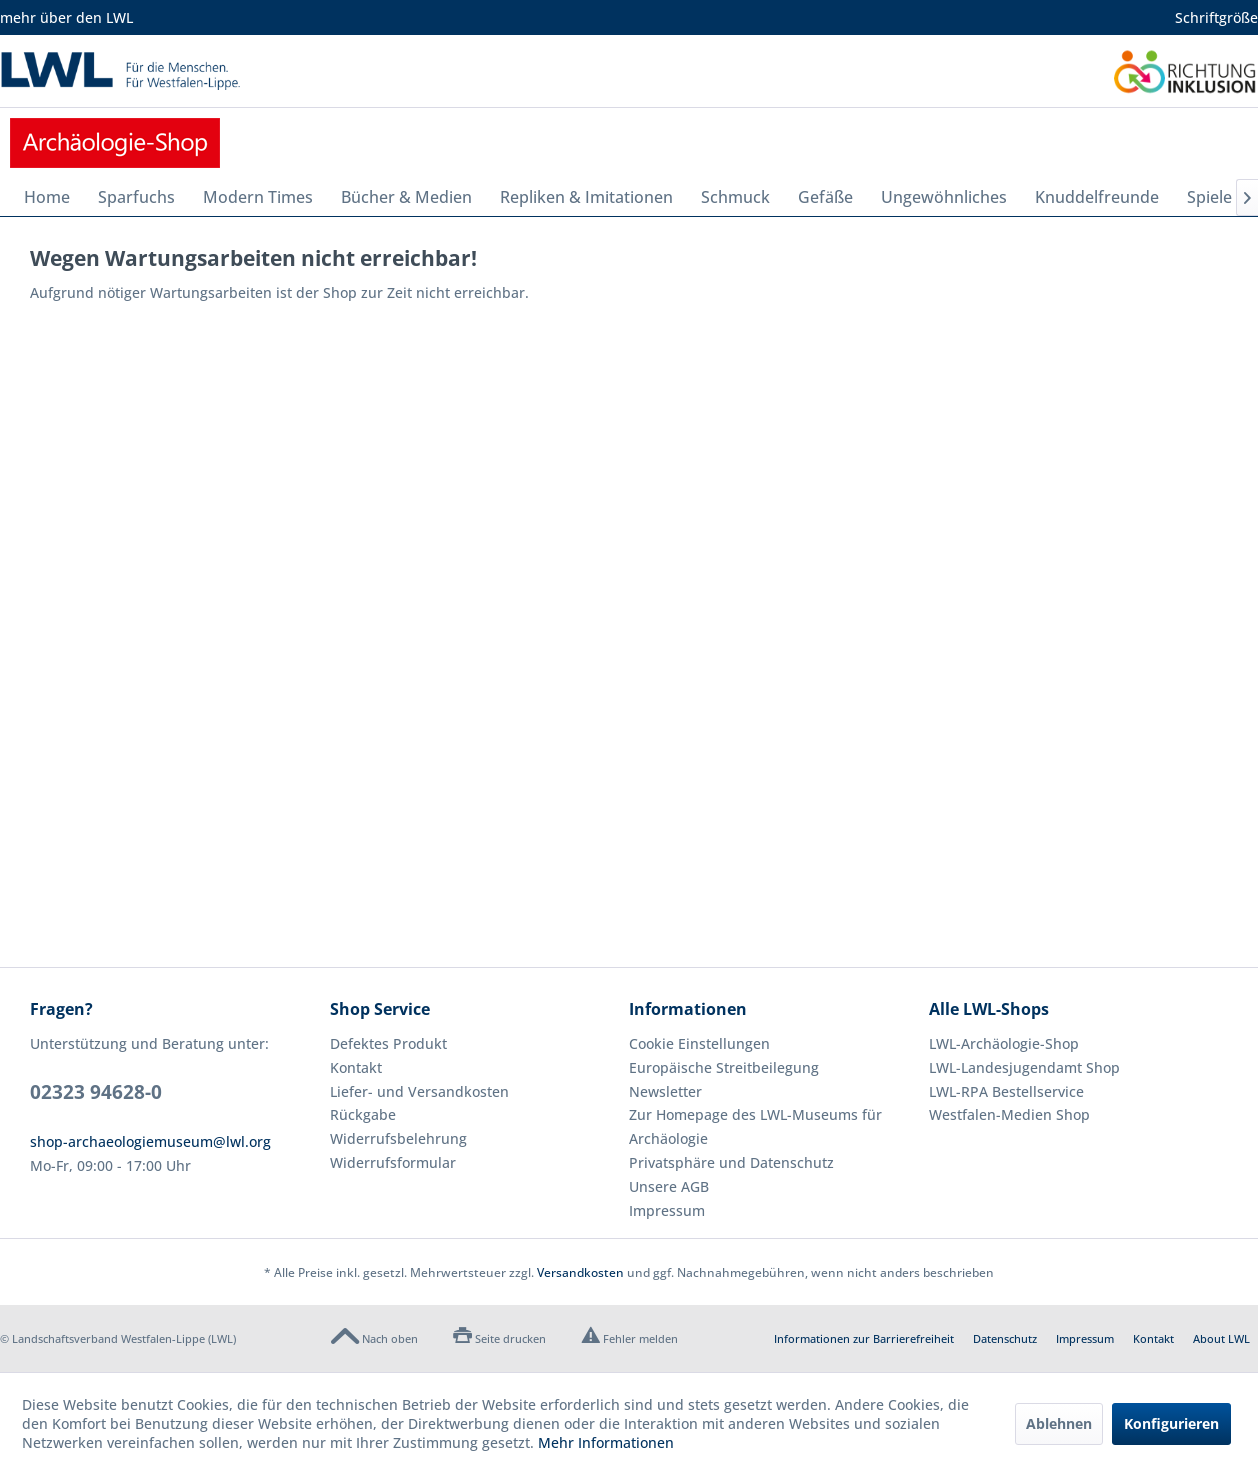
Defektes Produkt (388, 1043)
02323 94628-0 (96, 1092)
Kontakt (356, 1067)
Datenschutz (1005, 1338)
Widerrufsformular (393, 1162)
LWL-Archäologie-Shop (1004, 1043)
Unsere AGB (669, 1186)
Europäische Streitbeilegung (724, 1067)
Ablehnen (1059, 1423)
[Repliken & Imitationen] (586, 197)
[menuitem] (47, 197)
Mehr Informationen (606, 1442)
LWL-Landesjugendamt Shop (1024, 1067)
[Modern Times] (258, 197)
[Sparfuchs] (136, 197)
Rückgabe (363, 1114)
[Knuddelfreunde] (1097, 197)
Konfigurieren (1171, 1423)
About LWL (1221, 1338)
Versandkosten (580, 1272)
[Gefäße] (825, 197)
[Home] (47, 197)
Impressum (667, 1210)
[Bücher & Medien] (406, 197)
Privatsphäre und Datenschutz (731, 1162)
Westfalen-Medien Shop (1009, 1114)
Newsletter (665, 1091)
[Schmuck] (735, 197)
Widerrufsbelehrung (398, 1138)
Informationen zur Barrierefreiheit (864, 1338)
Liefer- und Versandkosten (419, 1091)
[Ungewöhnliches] (944, 197)
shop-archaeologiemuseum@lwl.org (150, 1141)
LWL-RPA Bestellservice (1006, 1091)
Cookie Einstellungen (699, 1043)
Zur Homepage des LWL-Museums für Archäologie (755, 1126)
